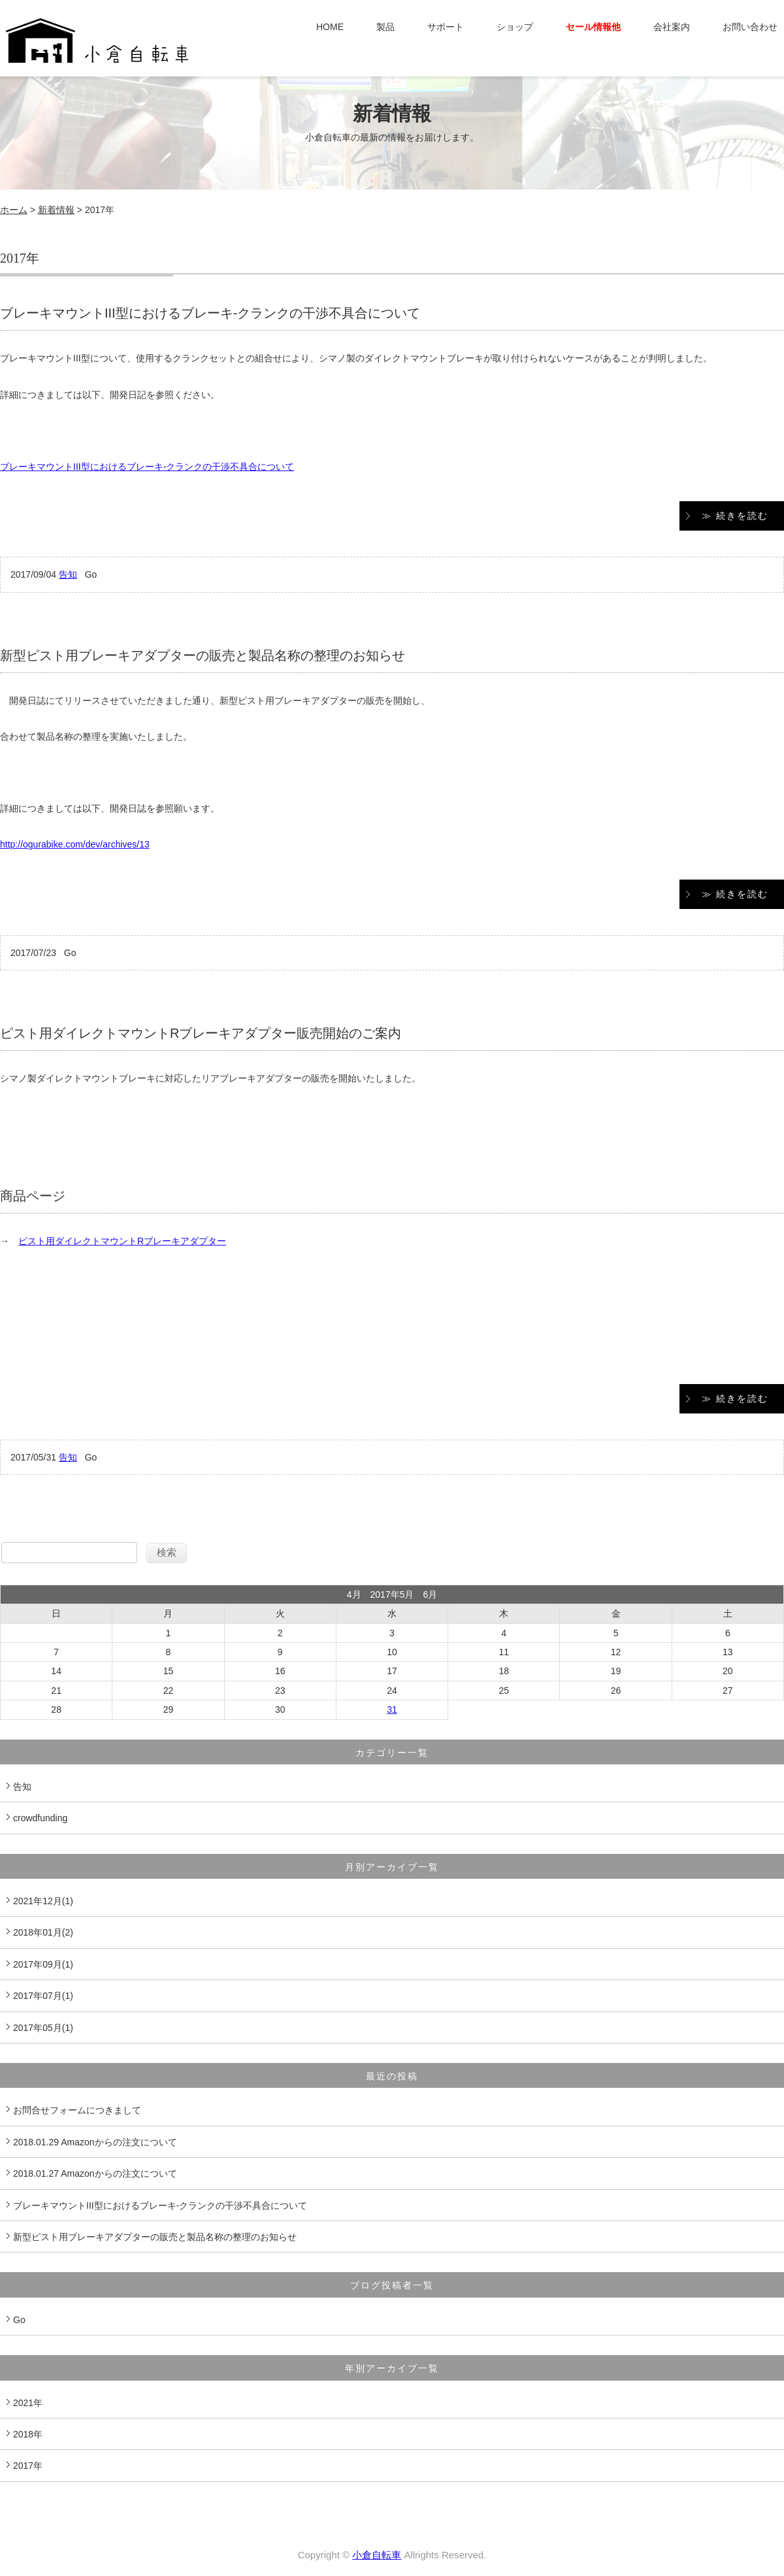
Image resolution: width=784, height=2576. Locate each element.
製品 (385, 27)
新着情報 (56, 210)
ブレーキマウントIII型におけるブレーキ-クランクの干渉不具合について (210, 313)
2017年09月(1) (43, 1964)
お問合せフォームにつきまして (77, 2110)
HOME (330, 27)
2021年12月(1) (43, 1901)
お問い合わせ (750, 27)
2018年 (27, 2434)
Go (19, 2320)
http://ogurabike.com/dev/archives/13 (75, 844)
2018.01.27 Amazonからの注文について (95, 2173)
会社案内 (671, 27)
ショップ (515, 27)
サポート (445, 27)
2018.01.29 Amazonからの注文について (95, 2142)
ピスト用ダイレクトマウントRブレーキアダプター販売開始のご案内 (200, 1033)
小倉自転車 (376, 2554)
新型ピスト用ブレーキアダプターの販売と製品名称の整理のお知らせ (202, 655)
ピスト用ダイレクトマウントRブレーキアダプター (122, 1241)
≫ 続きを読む (735, 515)
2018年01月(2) (43, 1932)
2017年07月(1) (43, 1995)
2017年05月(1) (43, 2028)
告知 (68, 574)
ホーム (13, 210)
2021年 (27, 2403)
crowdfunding (40, 1818)
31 (392, 1709)
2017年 (27, 2465)
